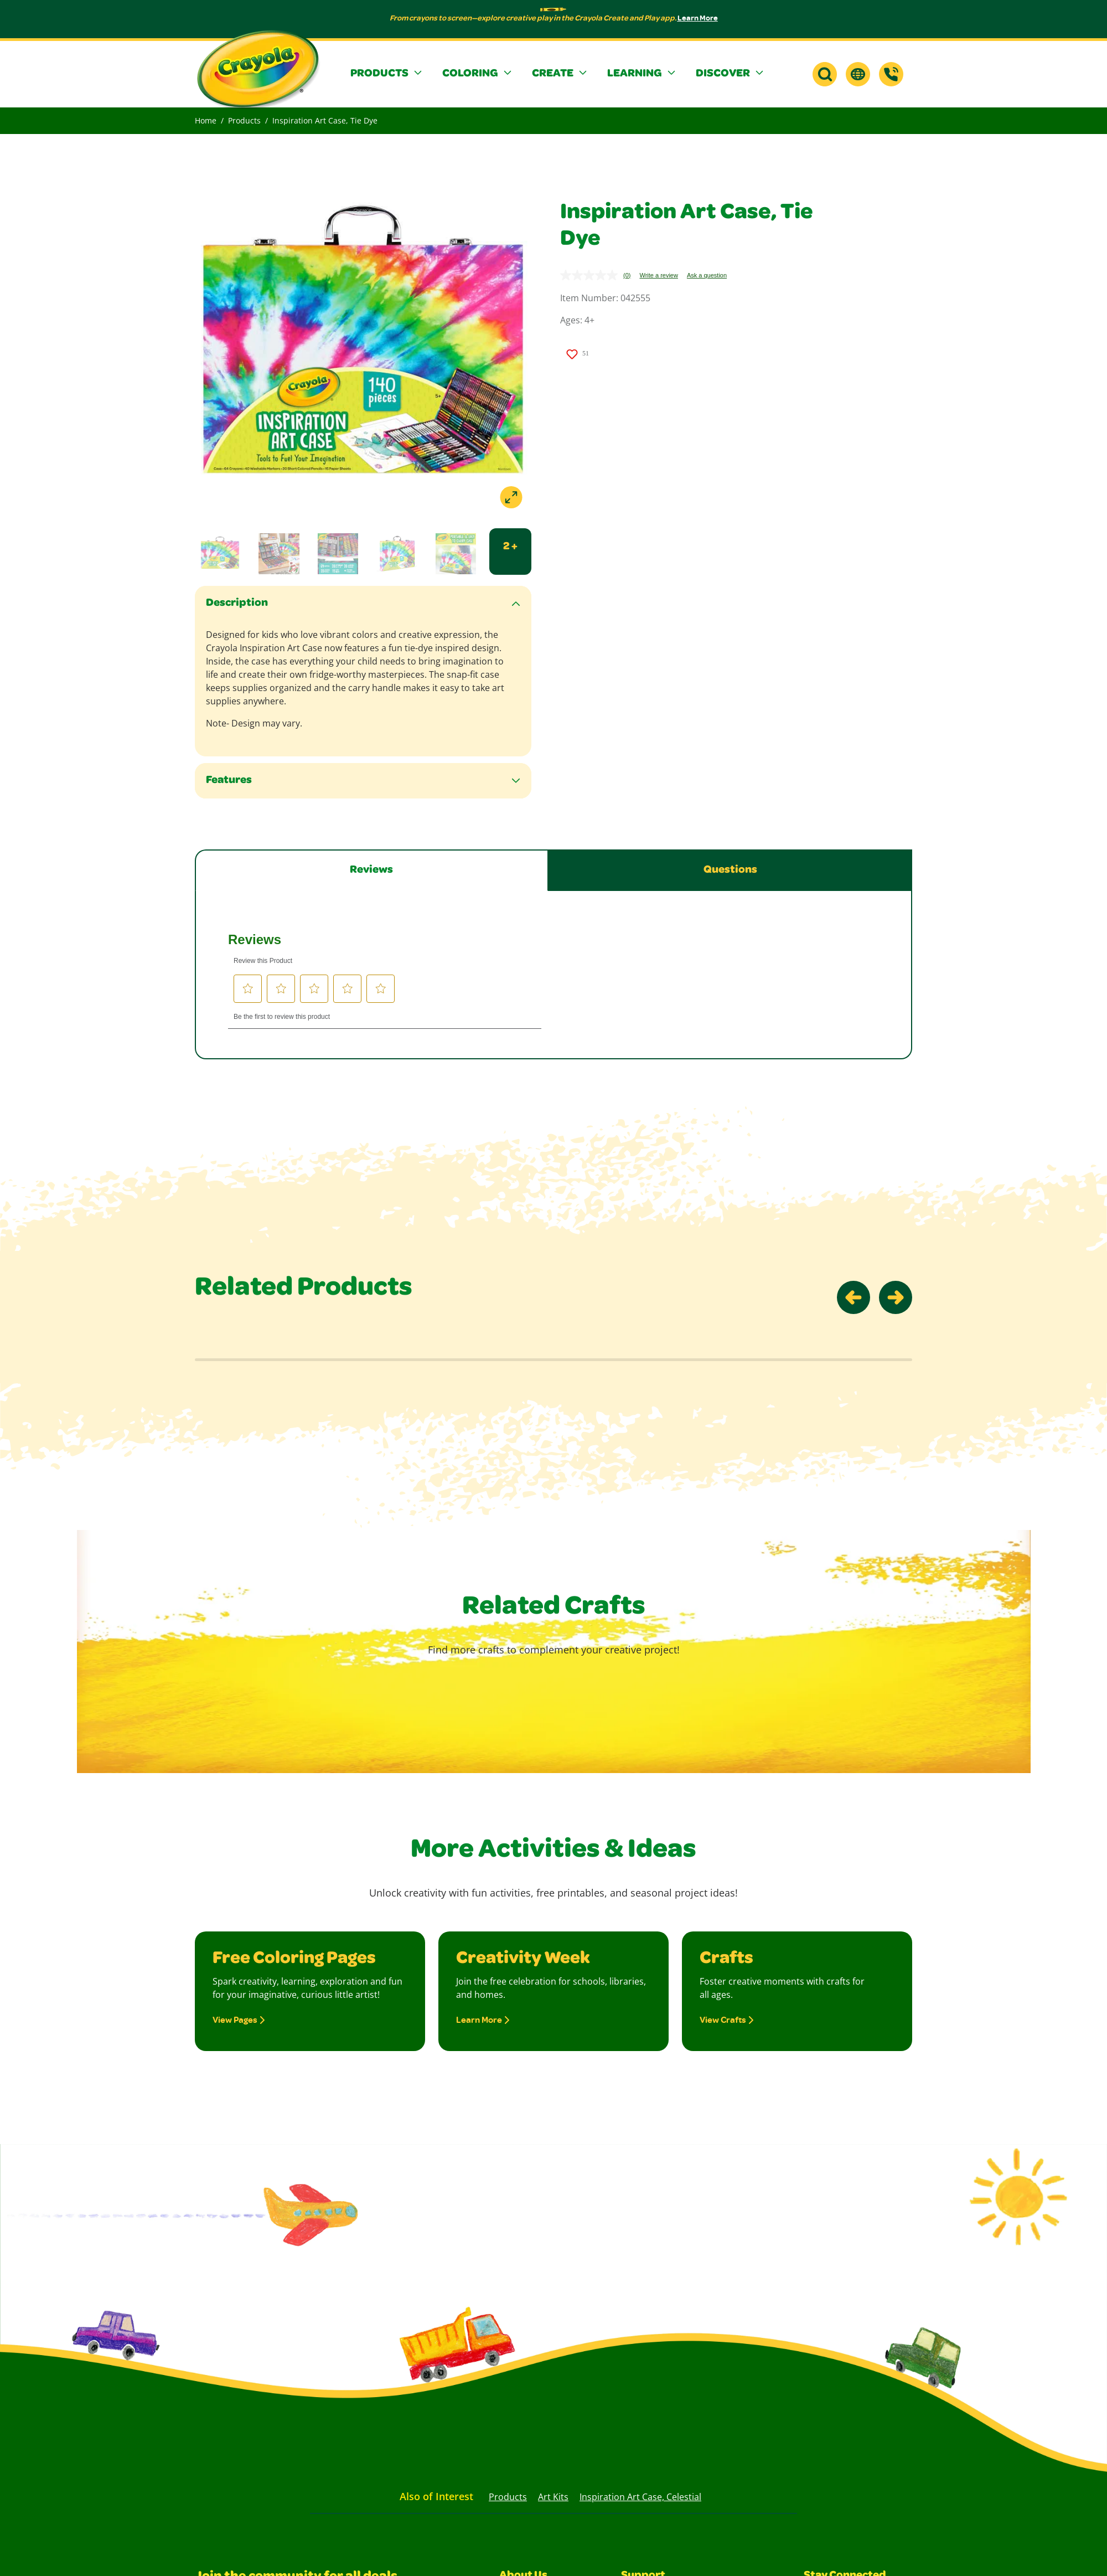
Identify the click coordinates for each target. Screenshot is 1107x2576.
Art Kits (553, 2497)
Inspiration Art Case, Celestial (640, 2497)
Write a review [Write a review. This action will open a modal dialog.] (658, 275)
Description (237, 603)
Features (229, 780)
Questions (730, 870)
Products (244, 120)
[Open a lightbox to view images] (363, 348)
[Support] (891, 74)
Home (205, 120)
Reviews (371, 870)
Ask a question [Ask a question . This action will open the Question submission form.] (707, 275)
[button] (387, 74)
